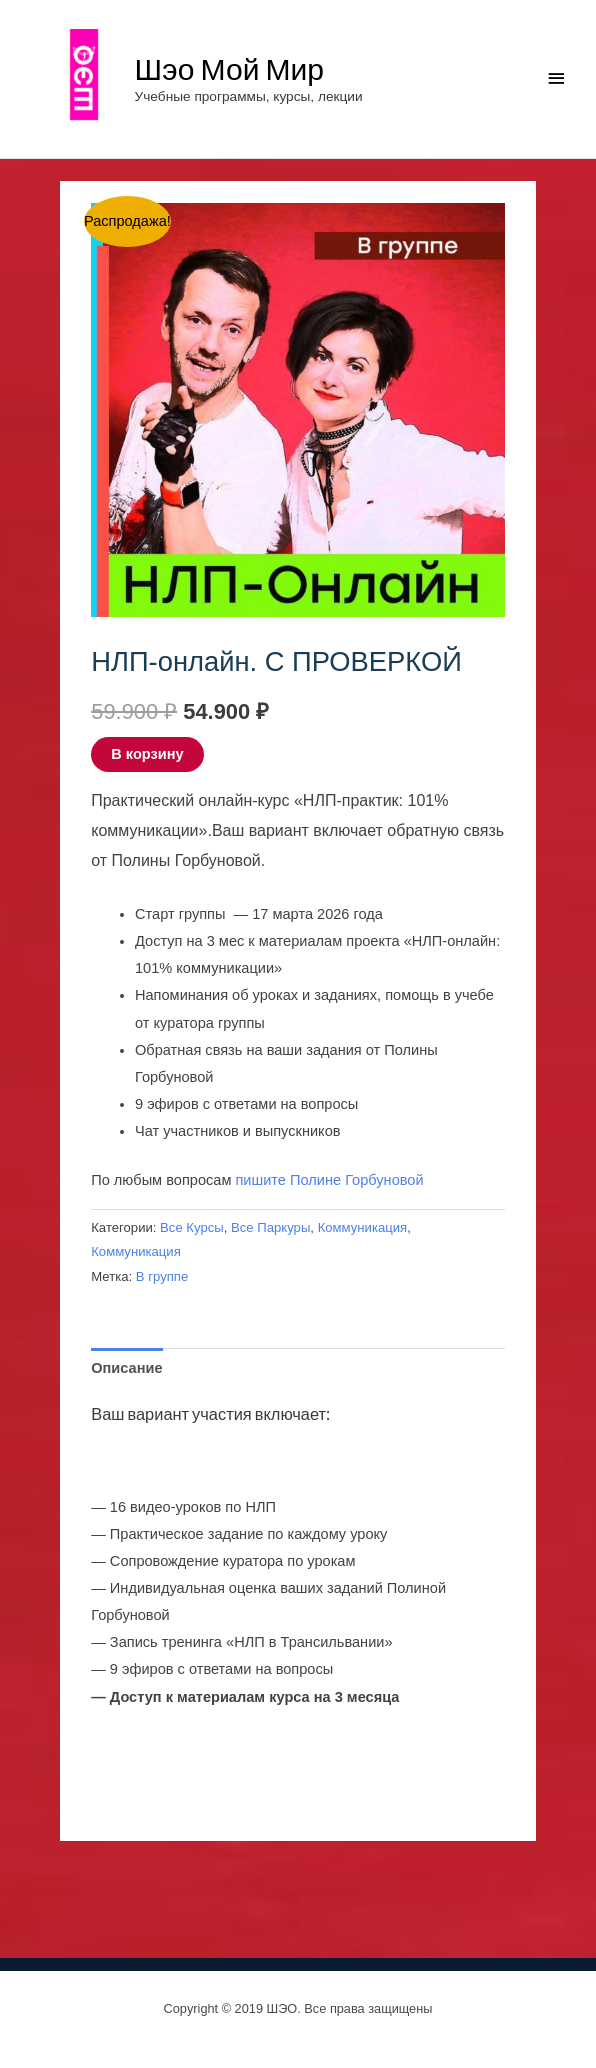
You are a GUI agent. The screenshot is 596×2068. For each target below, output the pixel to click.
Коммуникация (363, 1227)
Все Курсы (192, 1227)
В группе (162, 1276)
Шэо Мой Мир (230, 68)
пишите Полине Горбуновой (329, 1180)
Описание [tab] (126, 1368)
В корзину (147, 754)
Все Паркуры (270, 1227)
